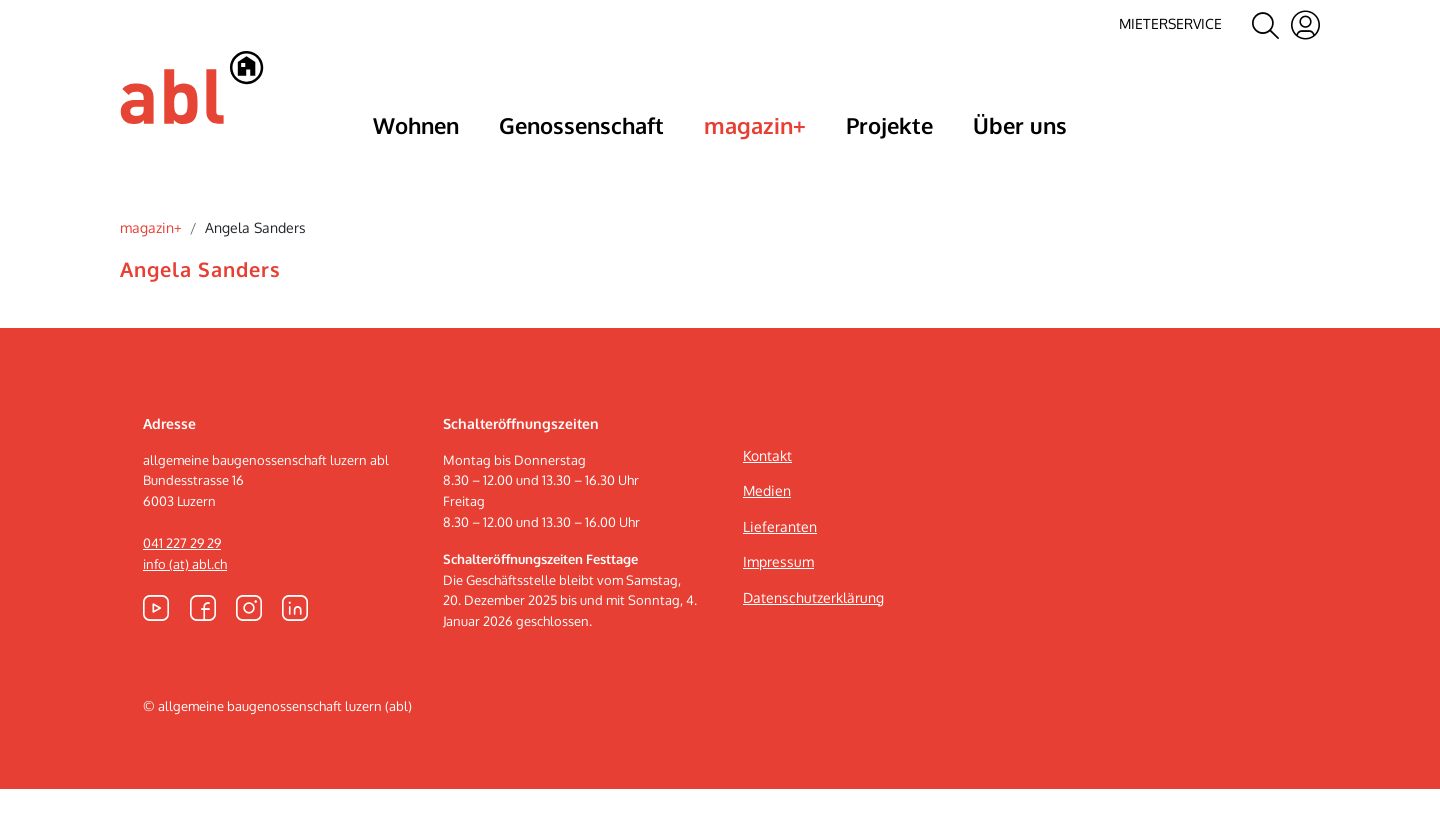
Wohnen (416, 125)
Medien (767, 521)
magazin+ (755, 125)
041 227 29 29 (182, 573)
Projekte (889, 125)
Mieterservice (1170, 23)
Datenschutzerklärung (813, 627)
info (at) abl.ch (185, 594)
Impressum (778, 592)
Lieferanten (780, 556)
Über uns (1020, 125)
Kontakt (767, 485)
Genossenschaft (581, 125)
